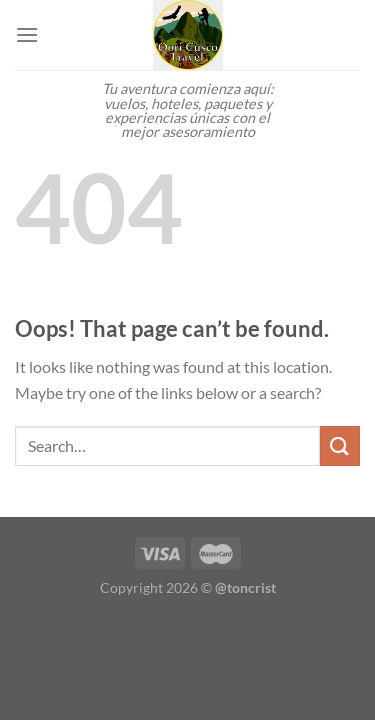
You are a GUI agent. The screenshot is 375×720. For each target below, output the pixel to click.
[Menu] (27, 34)
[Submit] (340, 445)
